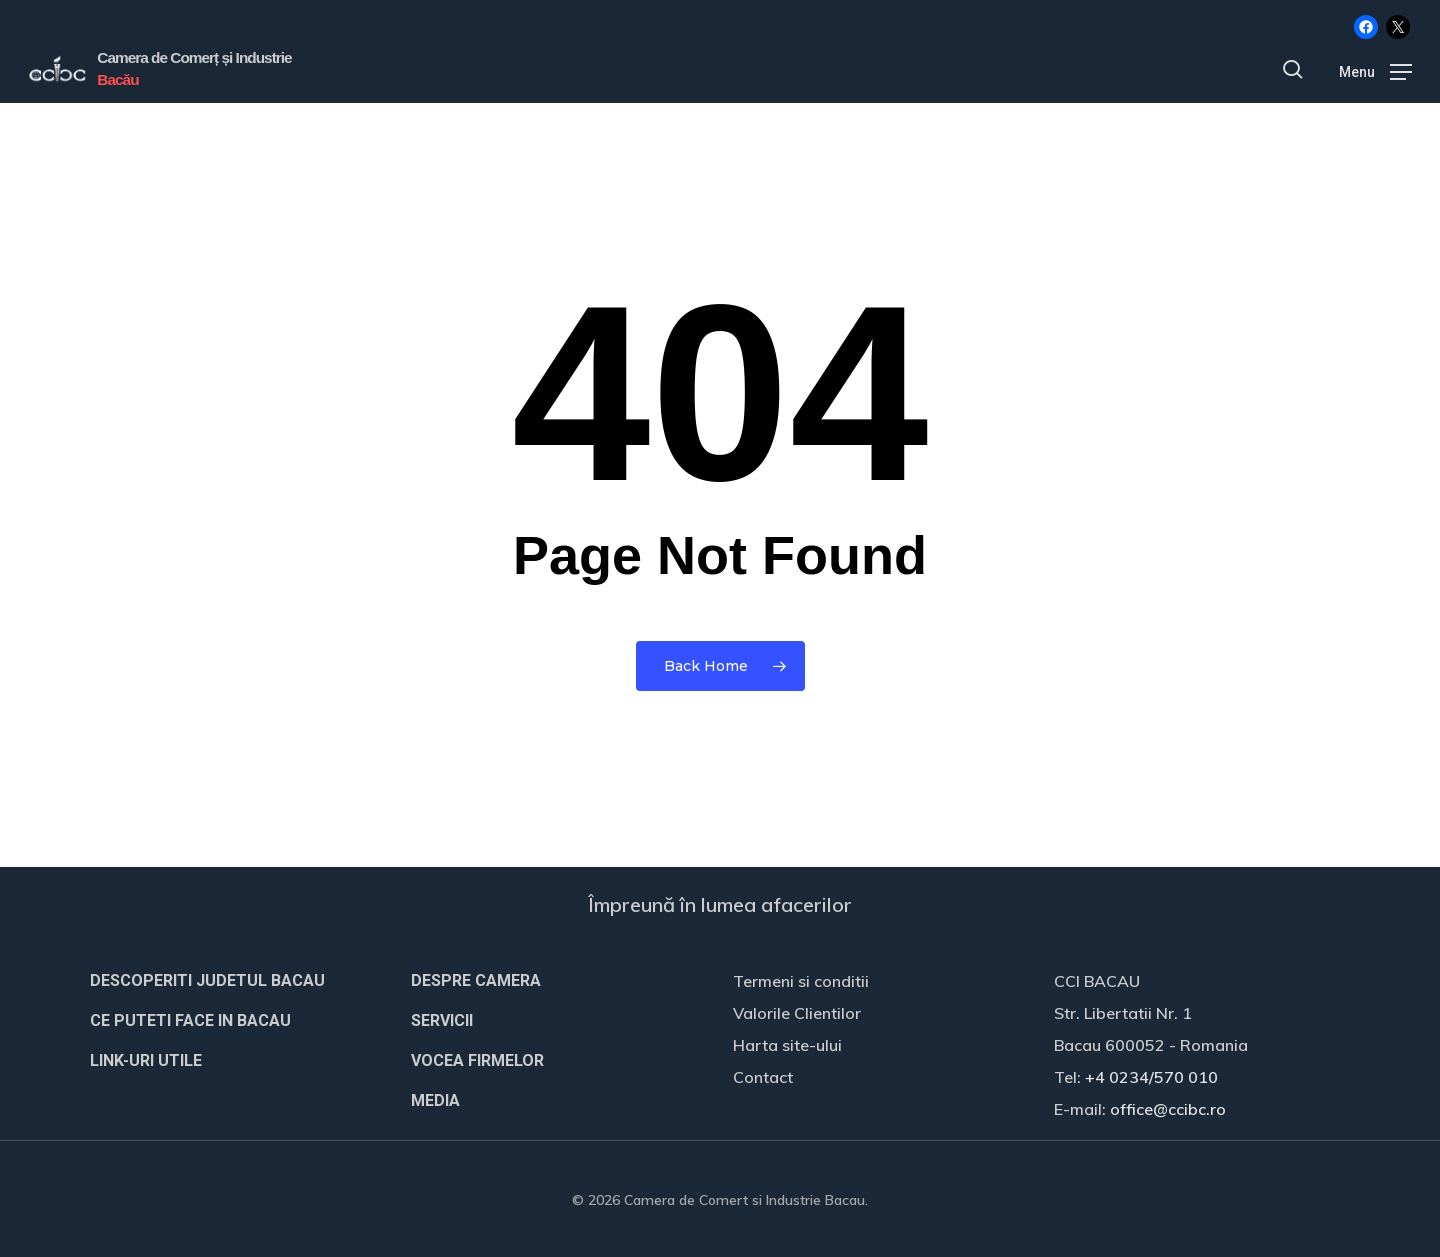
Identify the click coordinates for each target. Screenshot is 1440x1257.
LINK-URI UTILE (146, 1060)
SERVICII (442, 1020)
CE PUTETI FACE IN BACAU (190, 1020)
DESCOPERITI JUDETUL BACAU (207, 980)
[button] (1375, 72)
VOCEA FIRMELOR (477, 1060)
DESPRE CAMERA (476, 980)
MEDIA (435, 1100)
